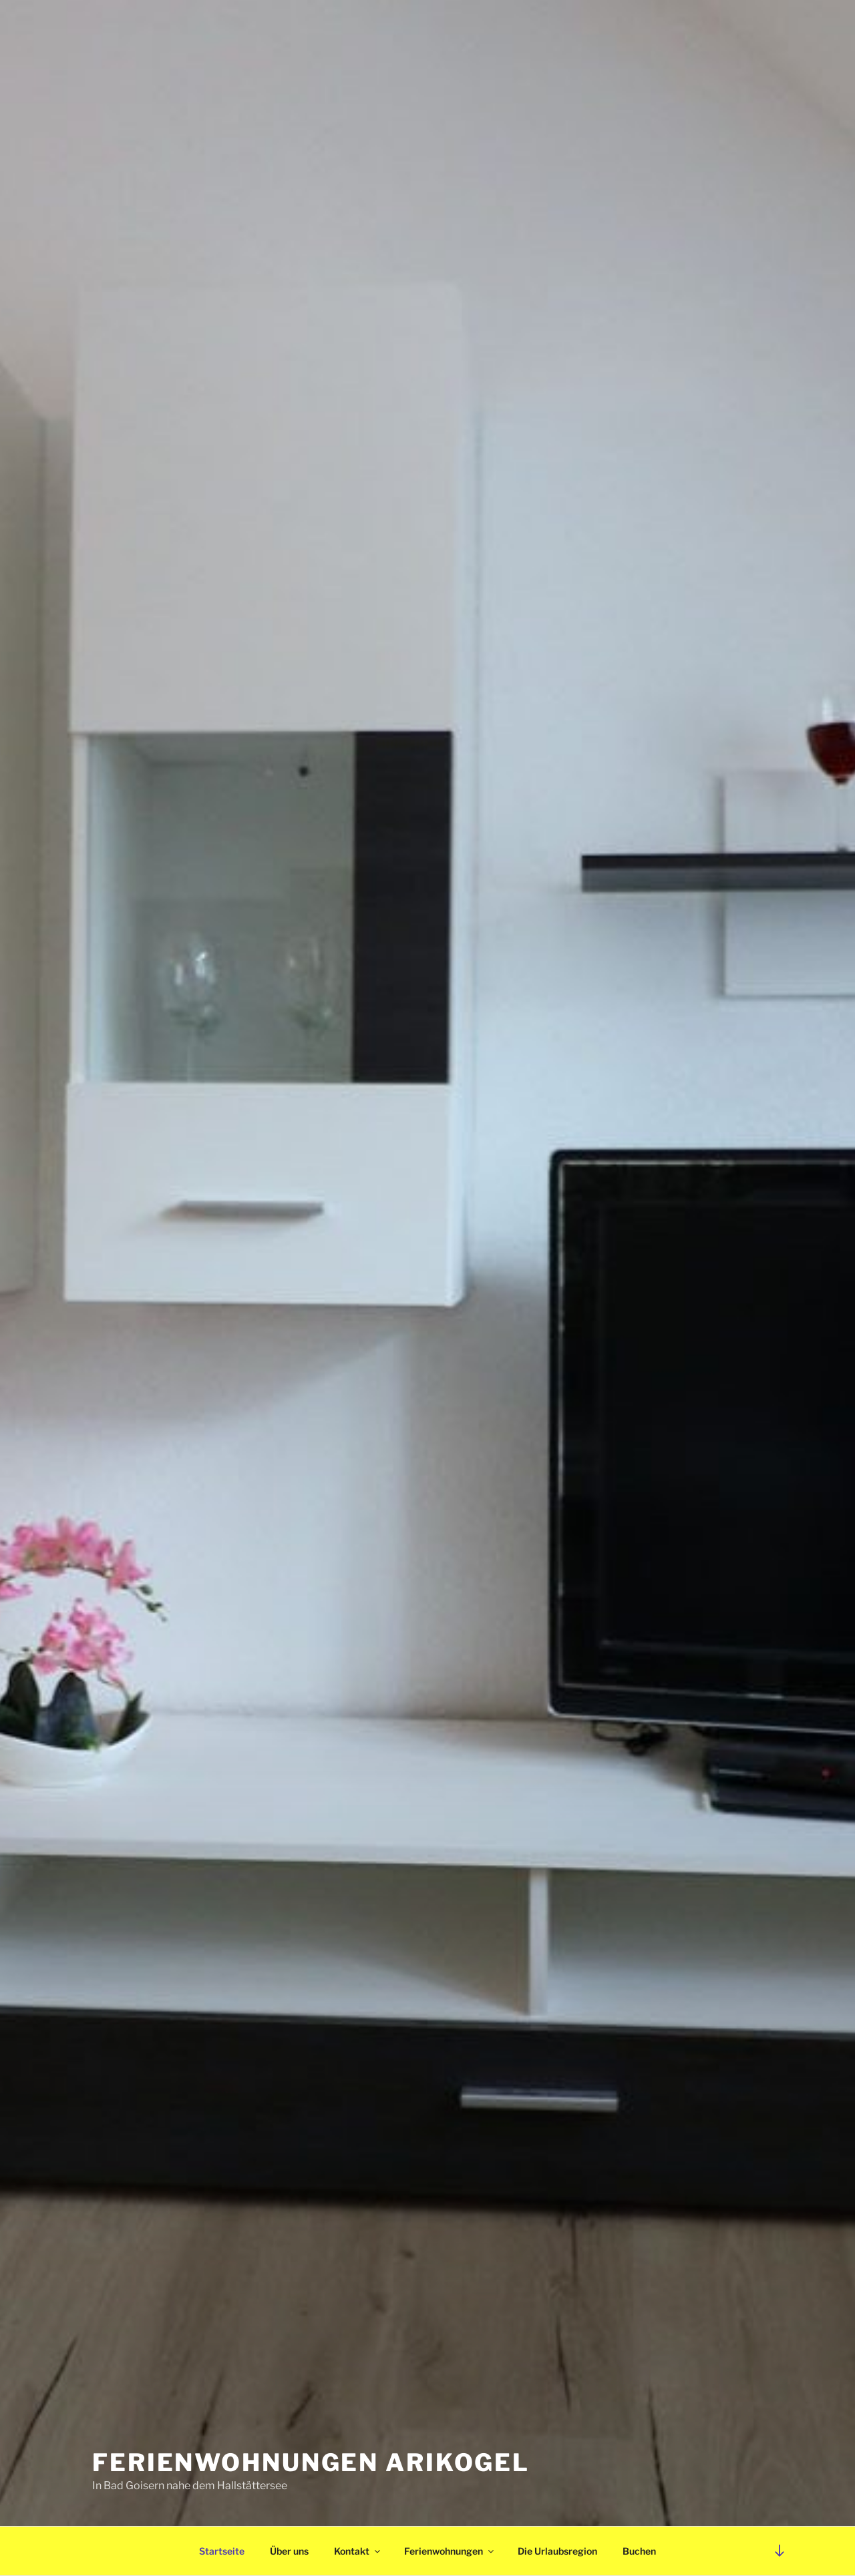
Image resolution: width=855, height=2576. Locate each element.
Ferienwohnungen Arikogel (311, 2462)
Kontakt (358, 2551)
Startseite (221, 2551)
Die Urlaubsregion (557, 2551)
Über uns (289, 2551)
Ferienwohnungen (450, 2551)
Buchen (639, 2551)
